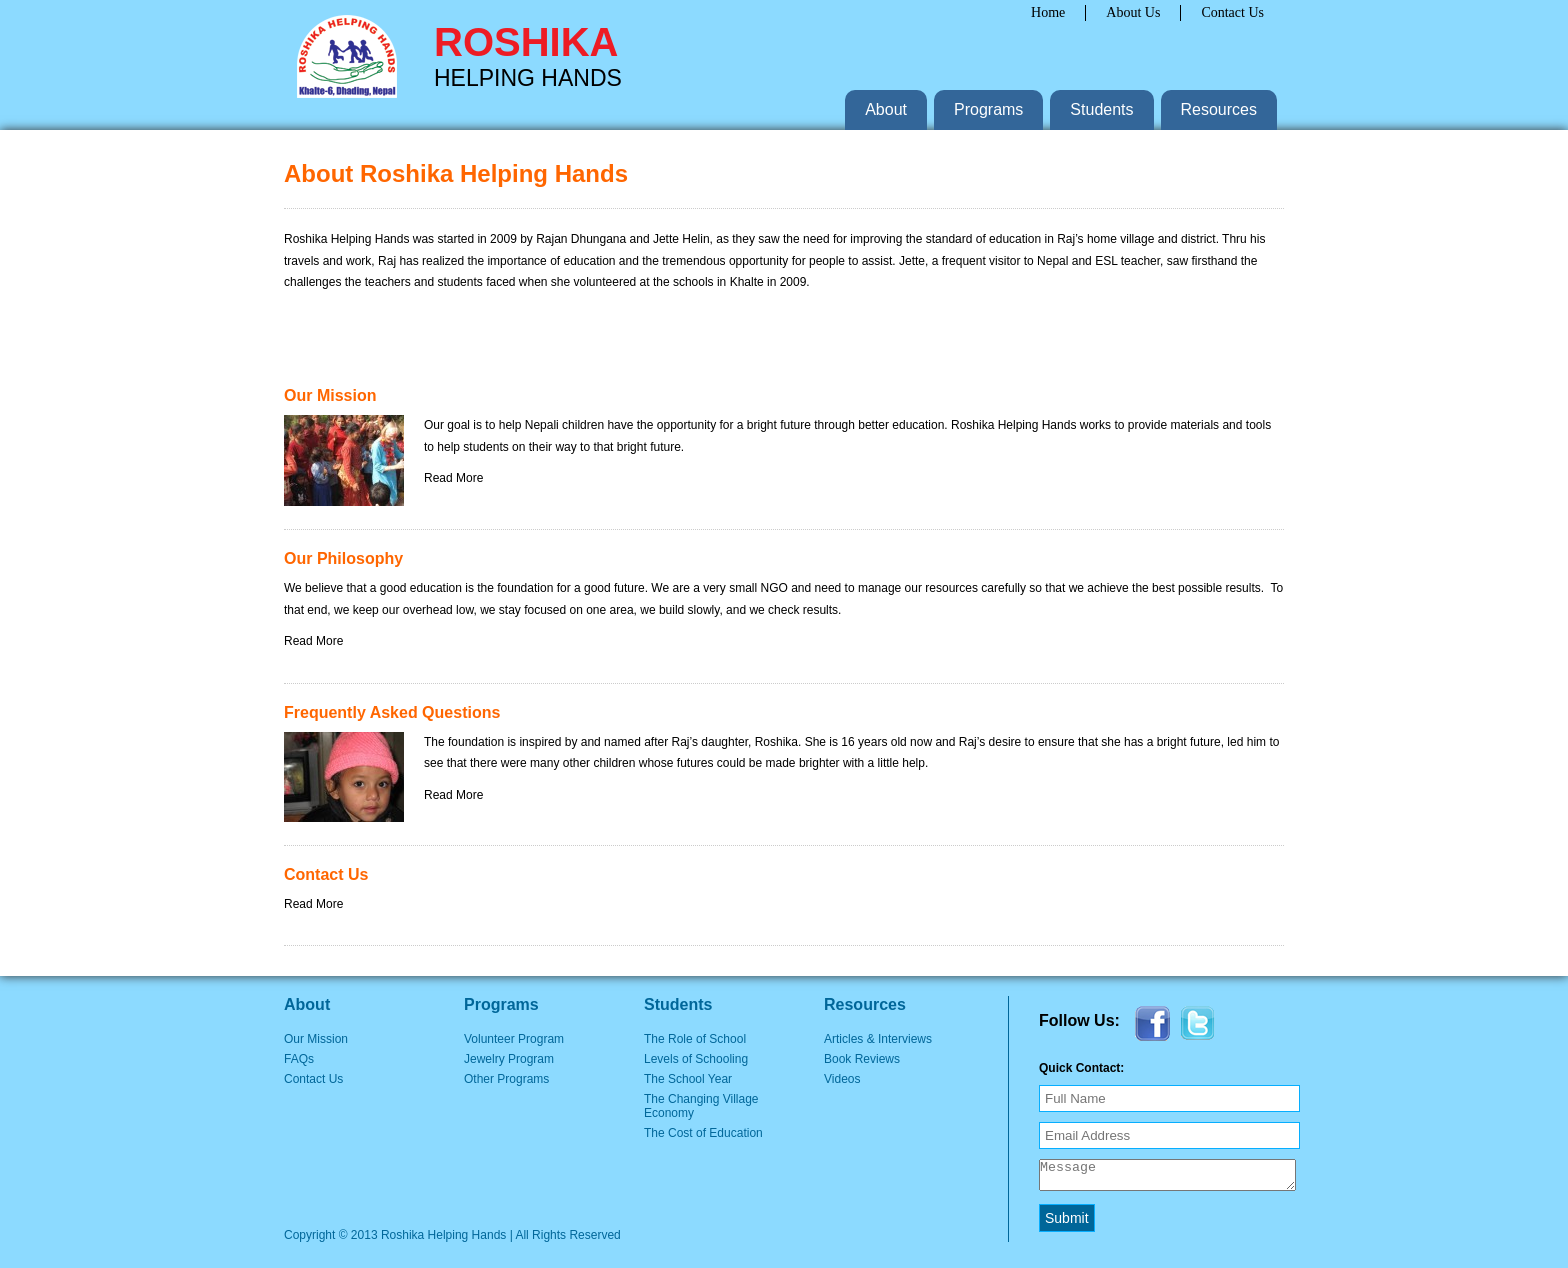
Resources (1219, 109)
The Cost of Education (703, 1133)
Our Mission (330, 395)
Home (1048, 12)
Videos (842, 1079)
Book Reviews (862, 1059)
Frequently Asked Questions (392, 712)
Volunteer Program (514, 1039)
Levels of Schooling (696, 1059)
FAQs (299, 1059)
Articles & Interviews (878, 1039)
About (886, 109)
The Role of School (695, 1039)
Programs (988, 109)
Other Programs (506, 1079)
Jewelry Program (509, 1059)
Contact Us (1232, 12)
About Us (1133, 12)
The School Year (688, 1079)
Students (1101, 109)
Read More (453, 478)
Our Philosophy (343, 558)
